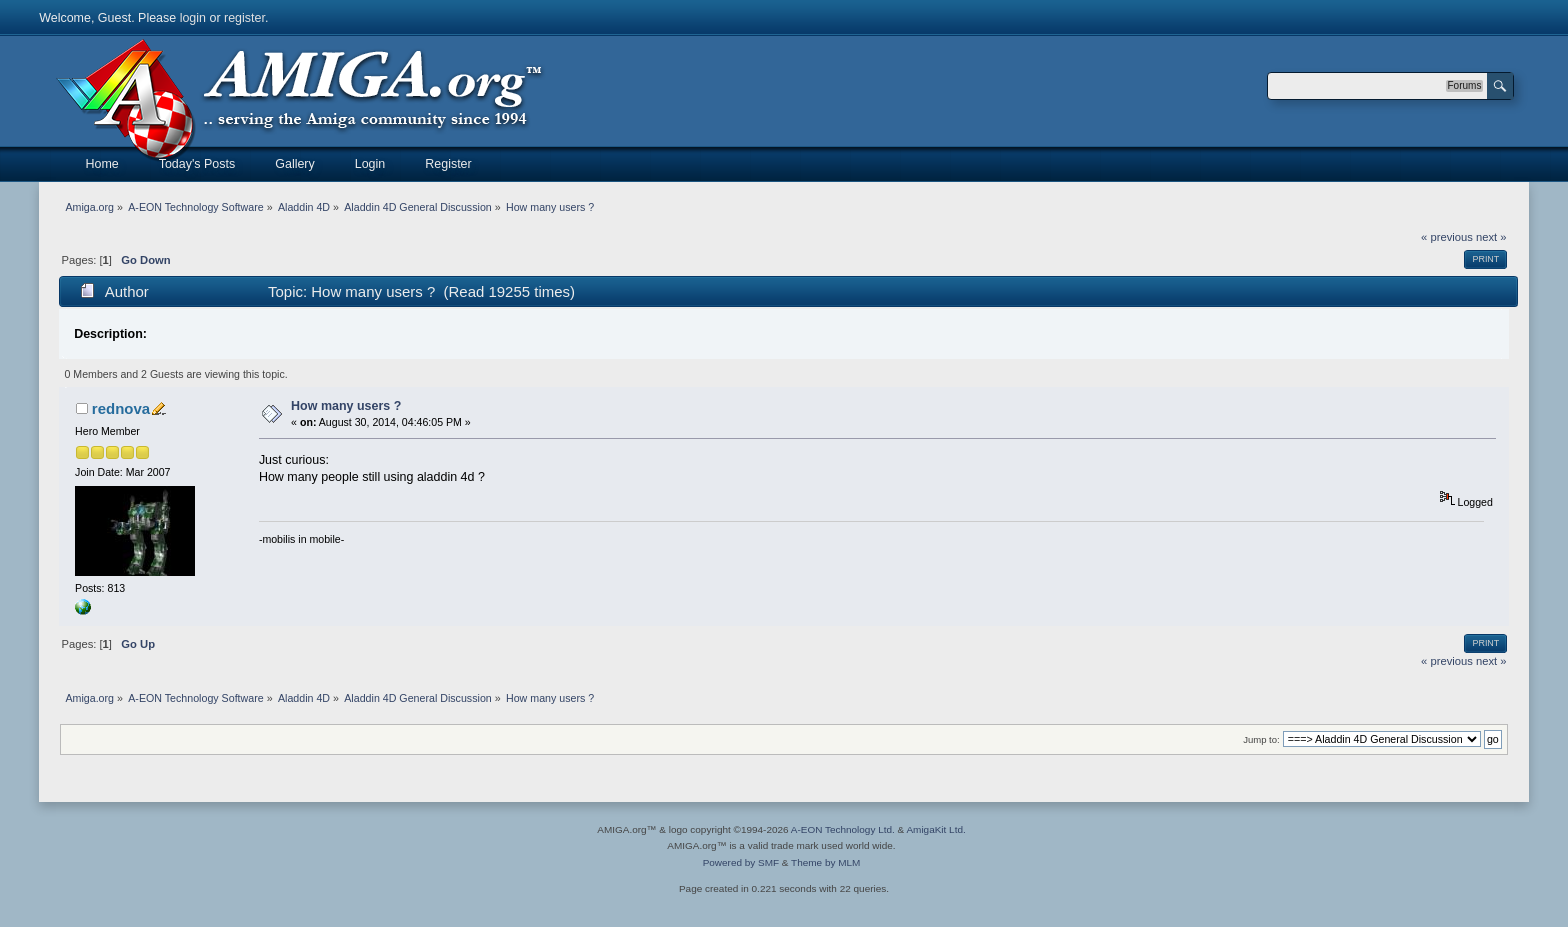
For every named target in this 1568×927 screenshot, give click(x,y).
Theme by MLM (825, 862)
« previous (1447, 237)
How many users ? (346, 406)
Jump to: (1261, 739)
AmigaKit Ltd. (935, 829)
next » (1491, 237)
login (193, 18)
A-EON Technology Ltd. (843, 829)
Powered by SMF (741, 862)
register (244, 18)
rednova (121, 408)
